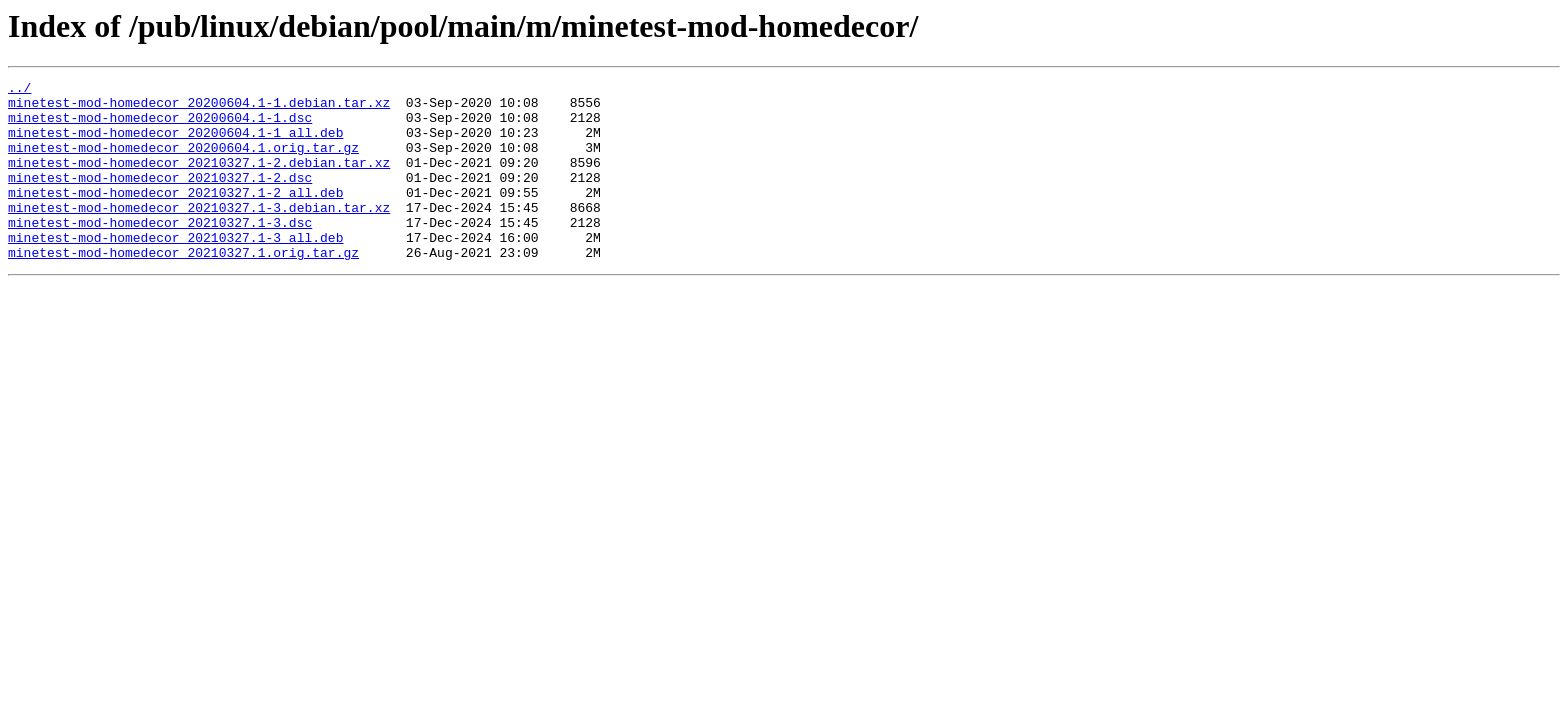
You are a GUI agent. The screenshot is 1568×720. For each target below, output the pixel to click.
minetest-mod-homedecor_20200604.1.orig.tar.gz (183, 162)
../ (19, 90)
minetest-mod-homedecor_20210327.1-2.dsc (160, 198)
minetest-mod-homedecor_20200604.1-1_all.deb (175, 144)
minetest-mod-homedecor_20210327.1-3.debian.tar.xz (199, 234)
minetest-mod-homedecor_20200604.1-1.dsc (160, 126)
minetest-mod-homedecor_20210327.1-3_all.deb (175, 270)
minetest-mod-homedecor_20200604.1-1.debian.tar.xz (199, 108)
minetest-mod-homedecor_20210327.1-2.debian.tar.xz (199, 180)
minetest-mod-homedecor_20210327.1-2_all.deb (175, 216)
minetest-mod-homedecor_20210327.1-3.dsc (160, 252)
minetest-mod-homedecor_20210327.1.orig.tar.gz (183, 288)
